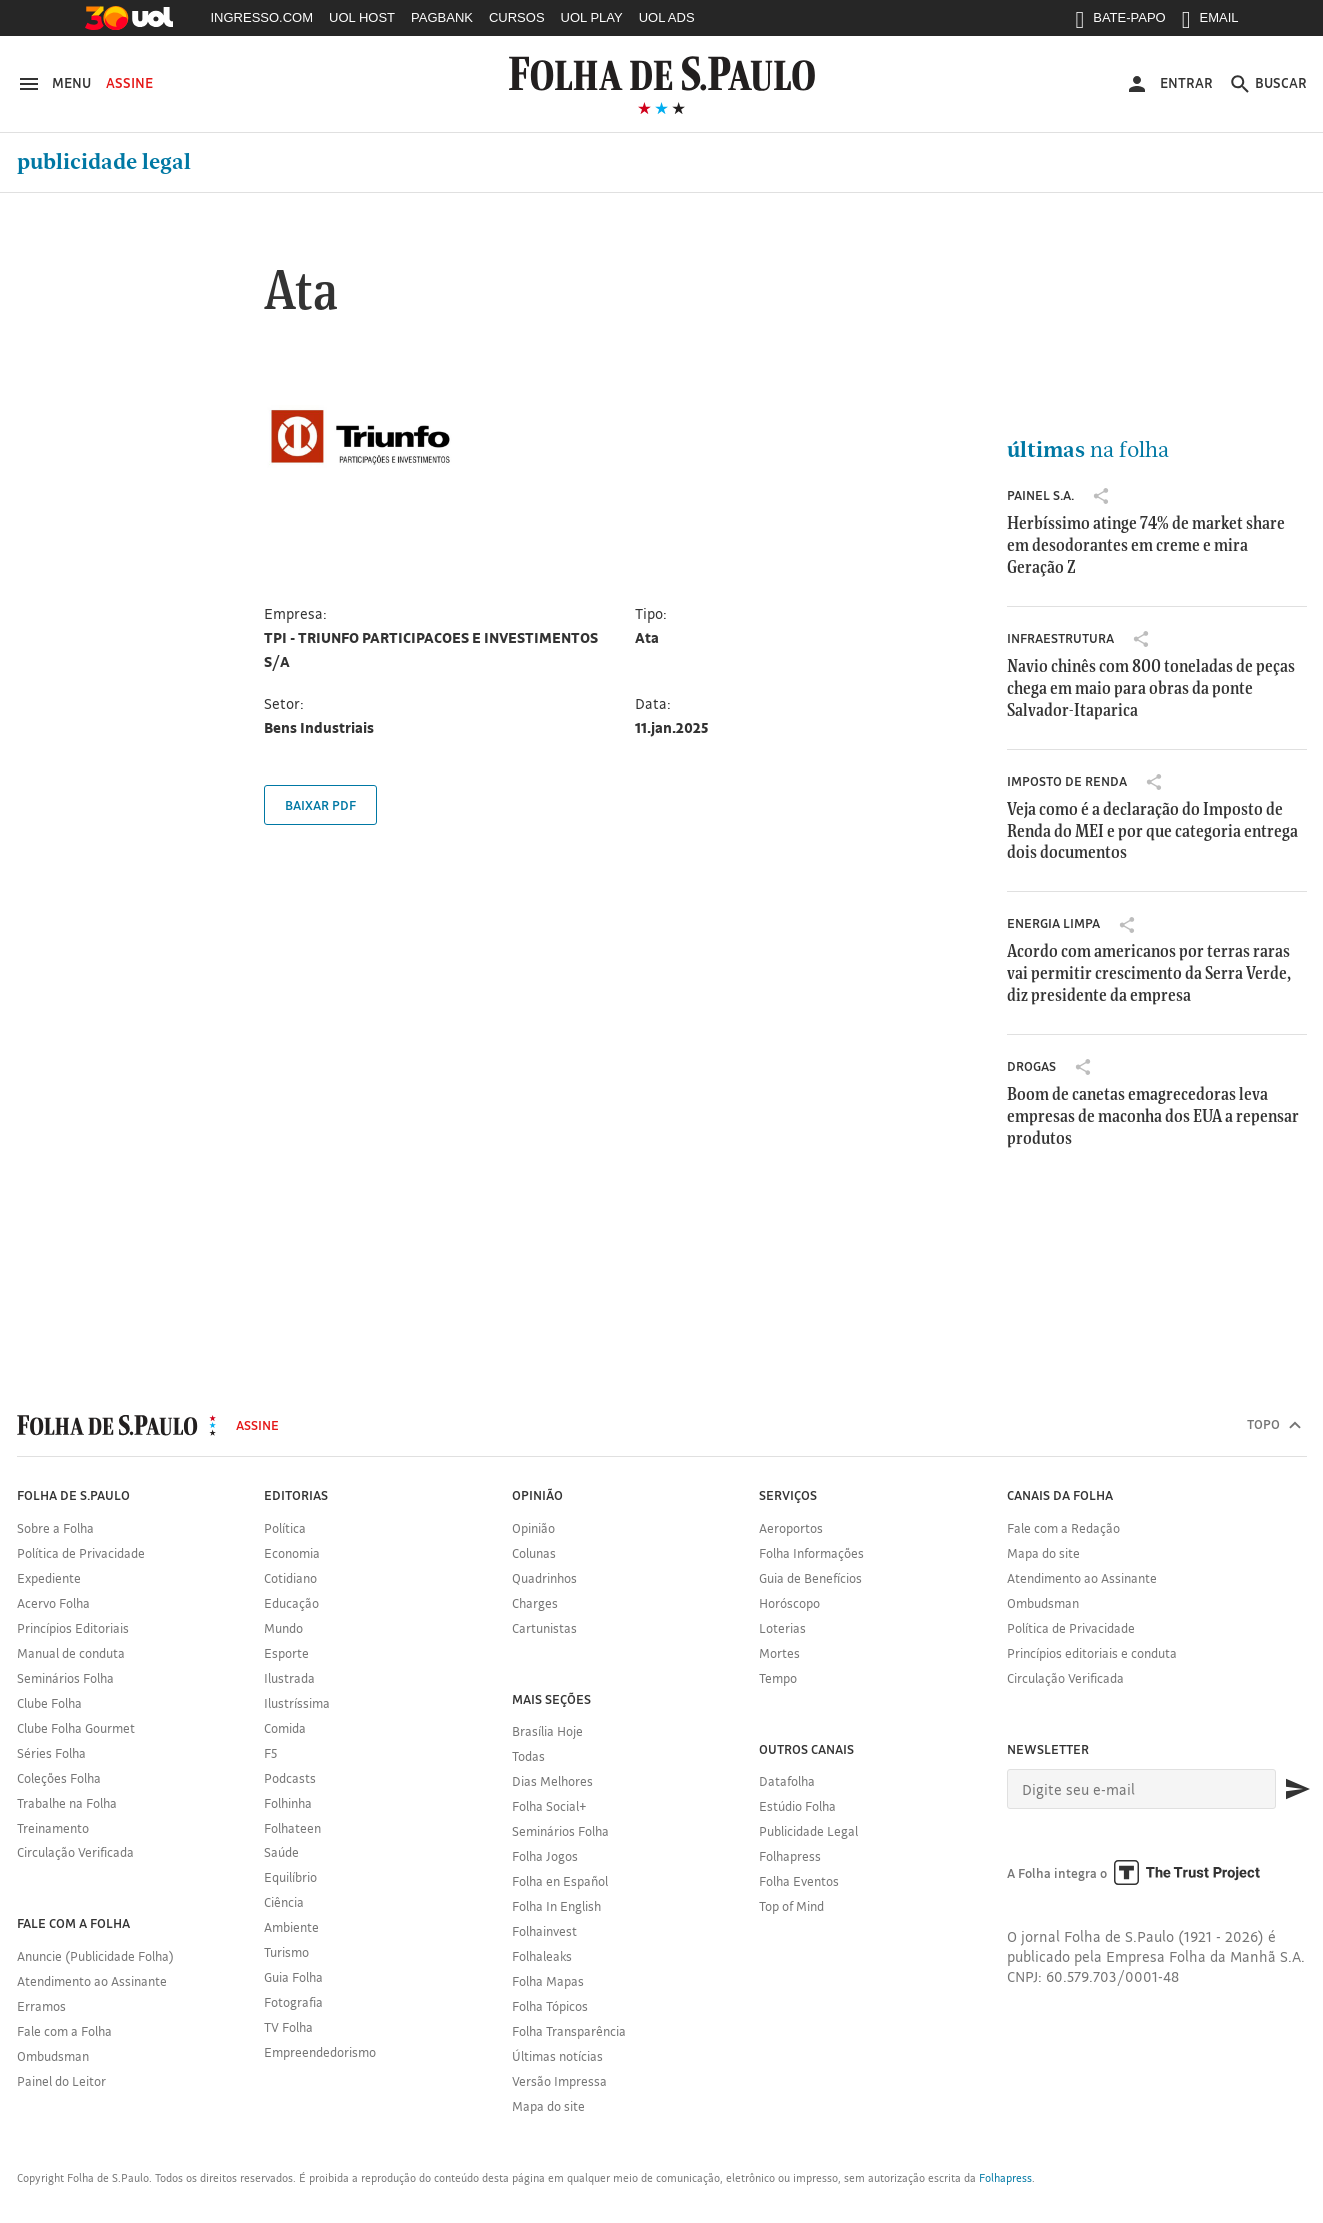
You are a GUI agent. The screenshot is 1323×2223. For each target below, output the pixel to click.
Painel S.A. (1040, 495)
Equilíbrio (290, 1877)
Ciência (284, 1902)
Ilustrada (289, 1678)
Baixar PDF (320, 805)
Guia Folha (293, 1977)
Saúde (281, 1852)
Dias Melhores (552, 1781)
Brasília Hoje (547, 1731)
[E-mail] (1141, 1789)
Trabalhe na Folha (67, 1803)
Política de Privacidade (81, 1553)
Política (285, 1528)
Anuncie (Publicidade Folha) (95, 1956)
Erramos (41, 2006)
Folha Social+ (549, 1806)
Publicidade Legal (104, 162)
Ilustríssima (297, 1703)
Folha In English (556, 1906)
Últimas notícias (557, 2056)
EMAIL (1210, 22)
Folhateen (292, 1828)
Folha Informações (811, 1553)
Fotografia (293, 2002)
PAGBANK (442, 17)
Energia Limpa (1053, 923)
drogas (1031, 1066)
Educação (291, 1603)
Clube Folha (49, 1703)
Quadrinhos (544, 1578)
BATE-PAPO (1120, 22)
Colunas (534, 1553)
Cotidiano (290, 1578)
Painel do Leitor (61, 2081)
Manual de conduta (71, 1653)
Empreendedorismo (320, 2052)
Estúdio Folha (797, 1806)
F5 (270, 1753)
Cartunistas (544, 1628)
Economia (292, 1553)
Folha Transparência (569, 2031)
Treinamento (53, 1828)
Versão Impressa (559, 2081)
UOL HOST (362, 17)
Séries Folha (51, 1753)
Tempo (778, 1678)
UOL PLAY (592, 17)
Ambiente (291, 1927)
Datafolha (787, 1781)
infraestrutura (1060, 638)
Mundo (283, 1628)
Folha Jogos (545, 1856)
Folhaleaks (542, 1956)
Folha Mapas (548, 1981)
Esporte (286, 1653)
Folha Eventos (799, 1881)
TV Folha (288, 2027)
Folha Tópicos (550, 2006)
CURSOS (517, 17)
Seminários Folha (65, 1678)
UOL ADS (667, 17)
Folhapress (790, 1856)
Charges (535, 1603)
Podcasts (290, 1778)
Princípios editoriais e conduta (1092, 1653)
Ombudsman (53, 2056)
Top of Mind (791, 1906)
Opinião (533, 1528)
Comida (285, 1728)
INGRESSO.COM (262, 17)
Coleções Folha (59, 1778)
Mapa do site (548, 2106)
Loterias (782, 1628)
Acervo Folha (53, 1603)
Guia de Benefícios (810, 1578)
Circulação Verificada (75, 1852)
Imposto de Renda (1067, 781)
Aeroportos (791, 1528)
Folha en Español (560, 1881)
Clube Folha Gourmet (76, 1728)
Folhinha (288, 1803)
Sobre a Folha (55, 1528)
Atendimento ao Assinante (92, 1981)
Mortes (779, 1653)
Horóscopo (789, 1603)
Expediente (49, 1578)
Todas (528, 1756)
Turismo (286, 1952)
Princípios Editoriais (73, 1628)
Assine (129, 83)
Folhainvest (544, 1931)
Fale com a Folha (64, 2031)
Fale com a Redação (1063, 1528)
